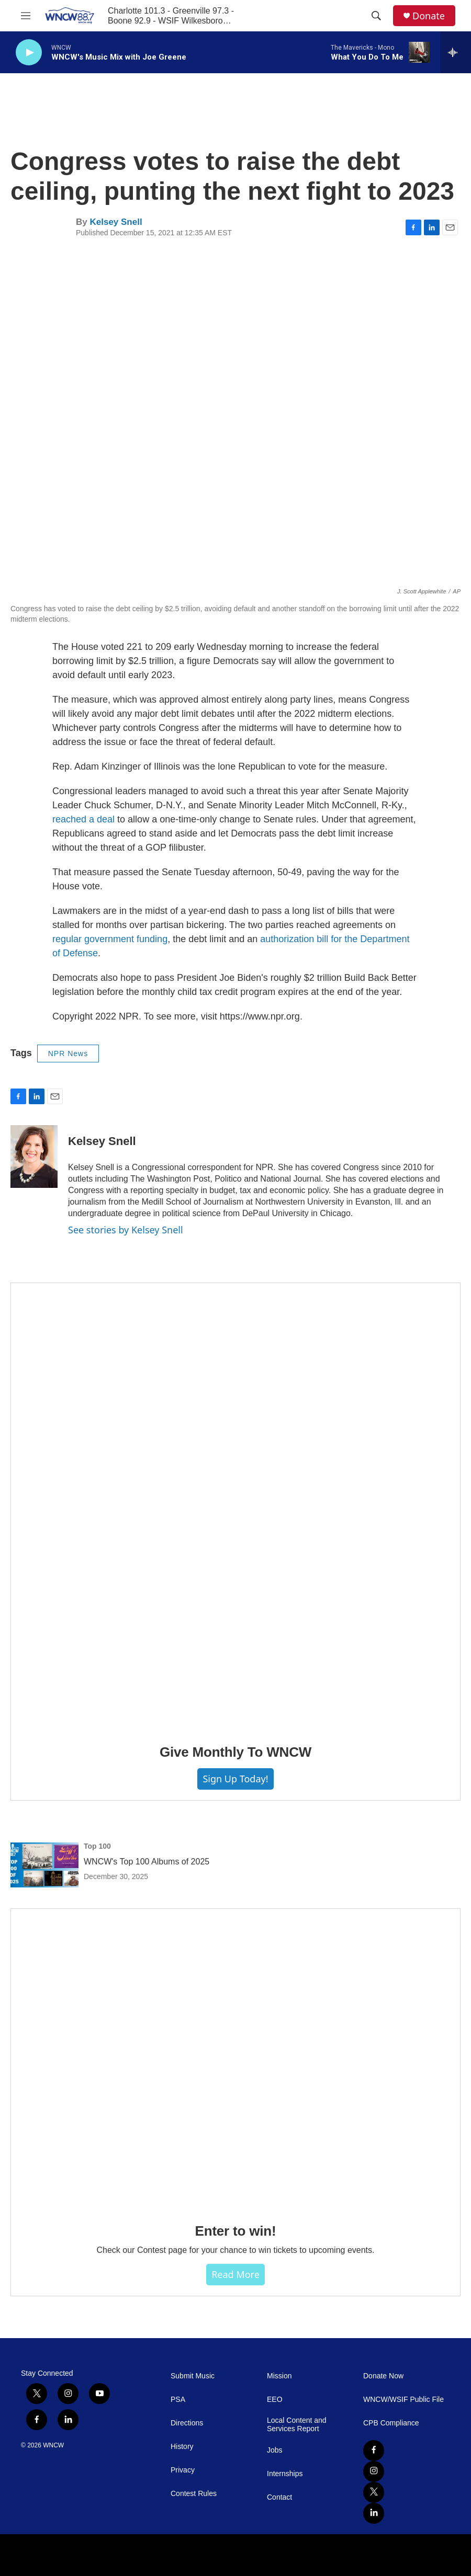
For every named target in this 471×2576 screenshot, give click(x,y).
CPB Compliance (391, 2423)
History (182, 2447)
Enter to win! (235, 2231)
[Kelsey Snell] (34, 1156)
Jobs (275, 2450)
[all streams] (455, 52)
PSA (178, 2399)
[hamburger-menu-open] (26, 15)
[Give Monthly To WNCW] (235, 1506)
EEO (275, 2399)
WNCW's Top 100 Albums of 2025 (146, 1861)
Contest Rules (194, 2494)
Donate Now (383, 2376)
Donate (428, 15)
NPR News (68, 1053)
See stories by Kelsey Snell (125, 1229)
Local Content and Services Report (297, 2425)
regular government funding (109, 939)
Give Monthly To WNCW (235, 1752)
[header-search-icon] (376, 15)
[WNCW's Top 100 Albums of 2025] (44, 1864)
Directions (187, 2423)
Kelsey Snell (115, 222)
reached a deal (83, 819)
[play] (28, 53)
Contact (279, 2497)
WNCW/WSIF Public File (403, 2399)
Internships (284, 2474)
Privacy (183, 2470)
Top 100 (97, 1846)
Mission (279, 2376)
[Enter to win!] (235, 2058)
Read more (235, 2274)
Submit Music (193, 2376)
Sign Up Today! (235, 1778)
